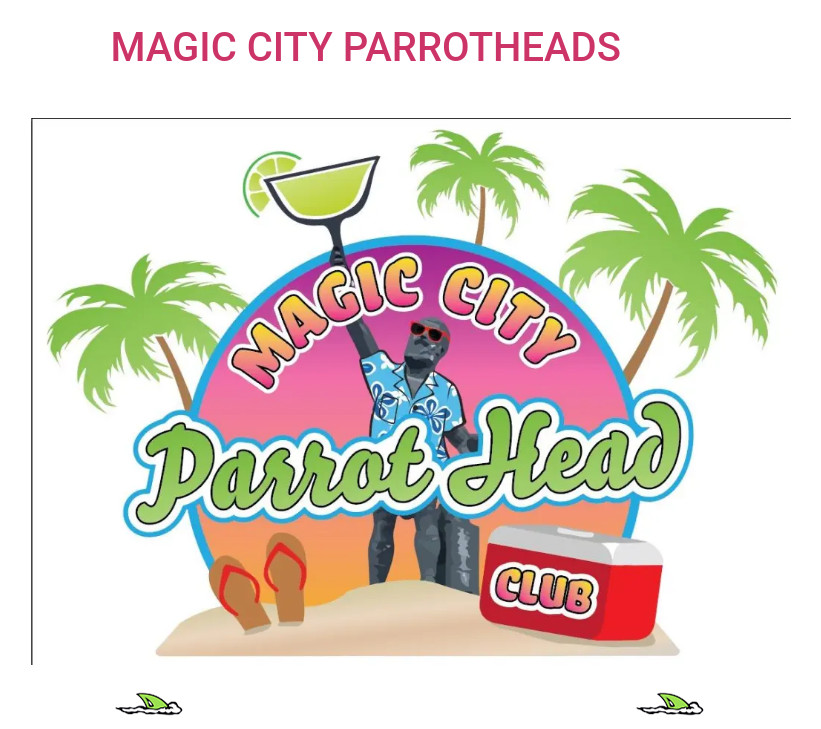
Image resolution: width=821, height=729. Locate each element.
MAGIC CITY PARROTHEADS (366, 47)
